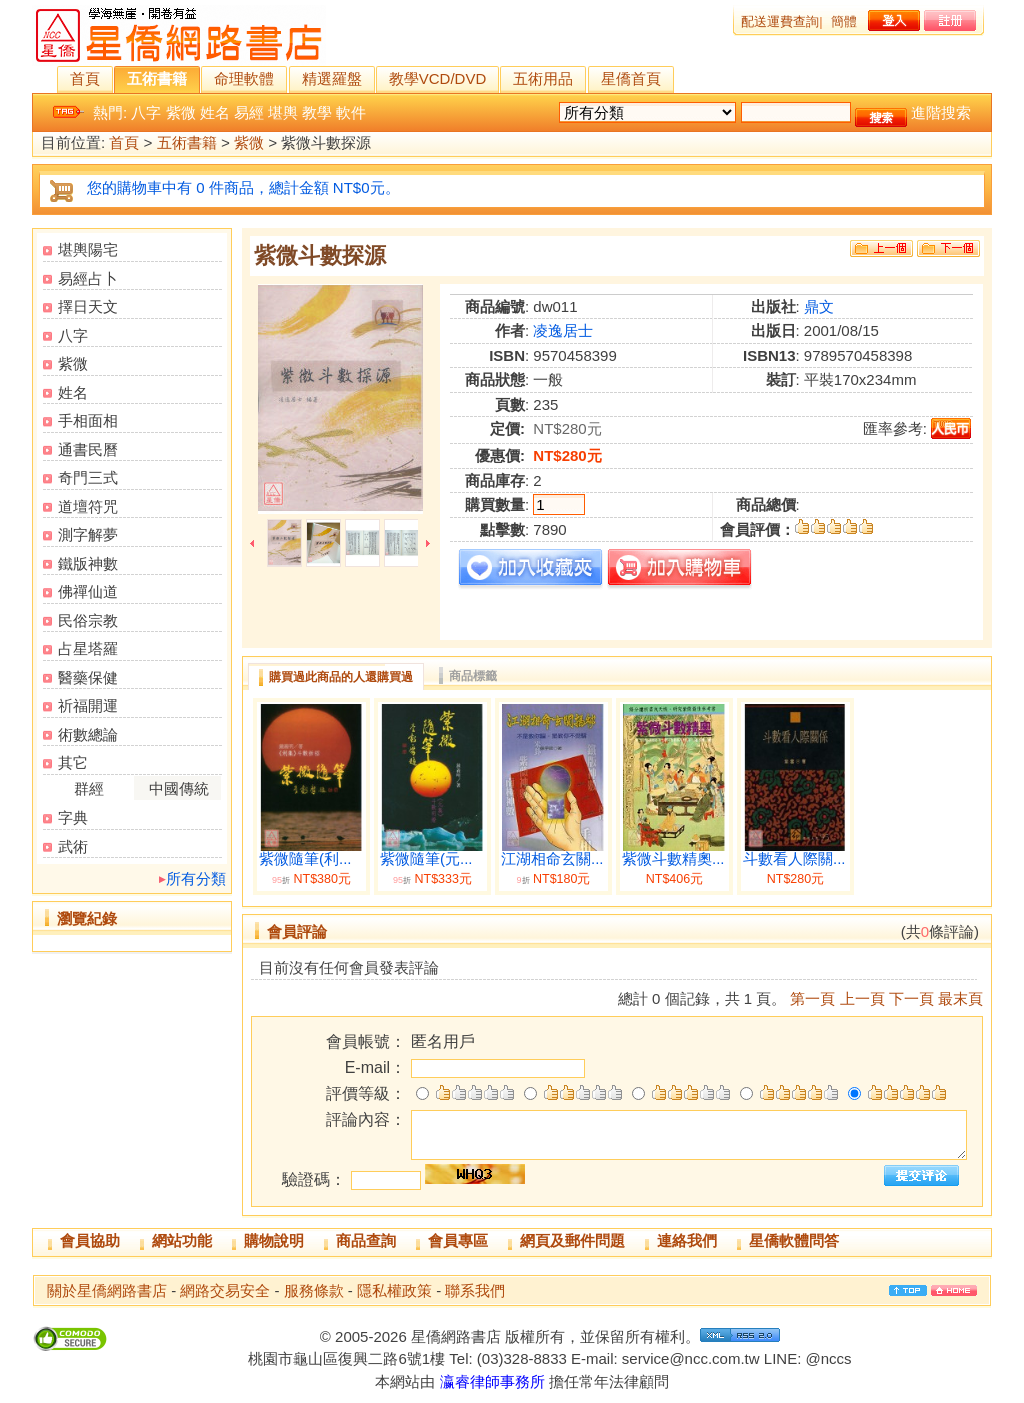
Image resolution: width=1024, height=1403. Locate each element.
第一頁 (812, 998)
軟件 (351, 112)
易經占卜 (88, 278)
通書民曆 (88, 449)
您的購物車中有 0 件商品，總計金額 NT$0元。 (243, 187)
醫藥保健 (88, 677)
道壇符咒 (88, 506)
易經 (249, 112)
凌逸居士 (563, 330)
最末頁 (960, 998)
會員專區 (458, 1240)
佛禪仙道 (88, 591)
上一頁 (862, 998)
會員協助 (90, 1240)
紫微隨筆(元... (426, 859)
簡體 (844, 21)
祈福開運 (88, 705)
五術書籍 (157, 78)
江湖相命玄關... (552, 859)
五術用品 (543, 78)
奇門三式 (88, 477)
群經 (89, 788)
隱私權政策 (394, 1290)
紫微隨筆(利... (305, 859)
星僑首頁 (631, 78)
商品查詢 (366, 1240)
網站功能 (182, 1240)
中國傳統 (179, 788)
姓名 (215, 112)
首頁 (85, 78)
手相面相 (88, 420)
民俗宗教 (88, 620)
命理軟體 (244, 78)
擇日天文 (88, 306)
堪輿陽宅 (88, 249)
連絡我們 (687, 1240)
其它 (73, 762)
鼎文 (819, 306)
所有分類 (196, 878)
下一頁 (911, 998)
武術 (73, 846)
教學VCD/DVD (438, 78)
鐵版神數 (88, 563)
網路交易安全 (225, 1290)
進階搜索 (941, 112)
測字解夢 (88, 534)
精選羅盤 (332, 78)
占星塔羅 (88, 648)
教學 (317, 112)
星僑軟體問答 (794, 1240)
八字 (146, 112)
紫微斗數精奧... (673, 859)
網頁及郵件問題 (572, 1240)
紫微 (181, 112)
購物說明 (274, 1240)
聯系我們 (475, 1290)
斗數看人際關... (794, 859)
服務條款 (314, 1290)
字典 (73, 817)
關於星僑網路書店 (107, 1290)
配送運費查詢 (780, 21)
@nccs (828, 1358)
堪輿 (283, 112)
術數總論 (88, 734)
